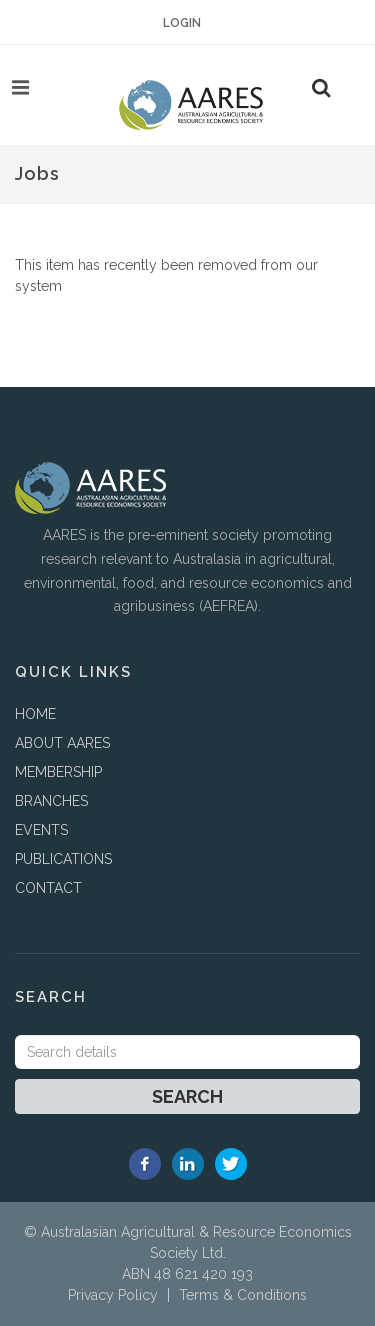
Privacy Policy (113, 1295)
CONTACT (48, 888)
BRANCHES (51, 801)
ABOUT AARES (62, 743)
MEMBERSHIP (58, 772)
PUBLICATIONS (63, 859)
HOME (35, 714)
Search (187, 1096)
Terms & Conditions (243, 1295)
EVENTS (41, 830)
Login (182, 23)
